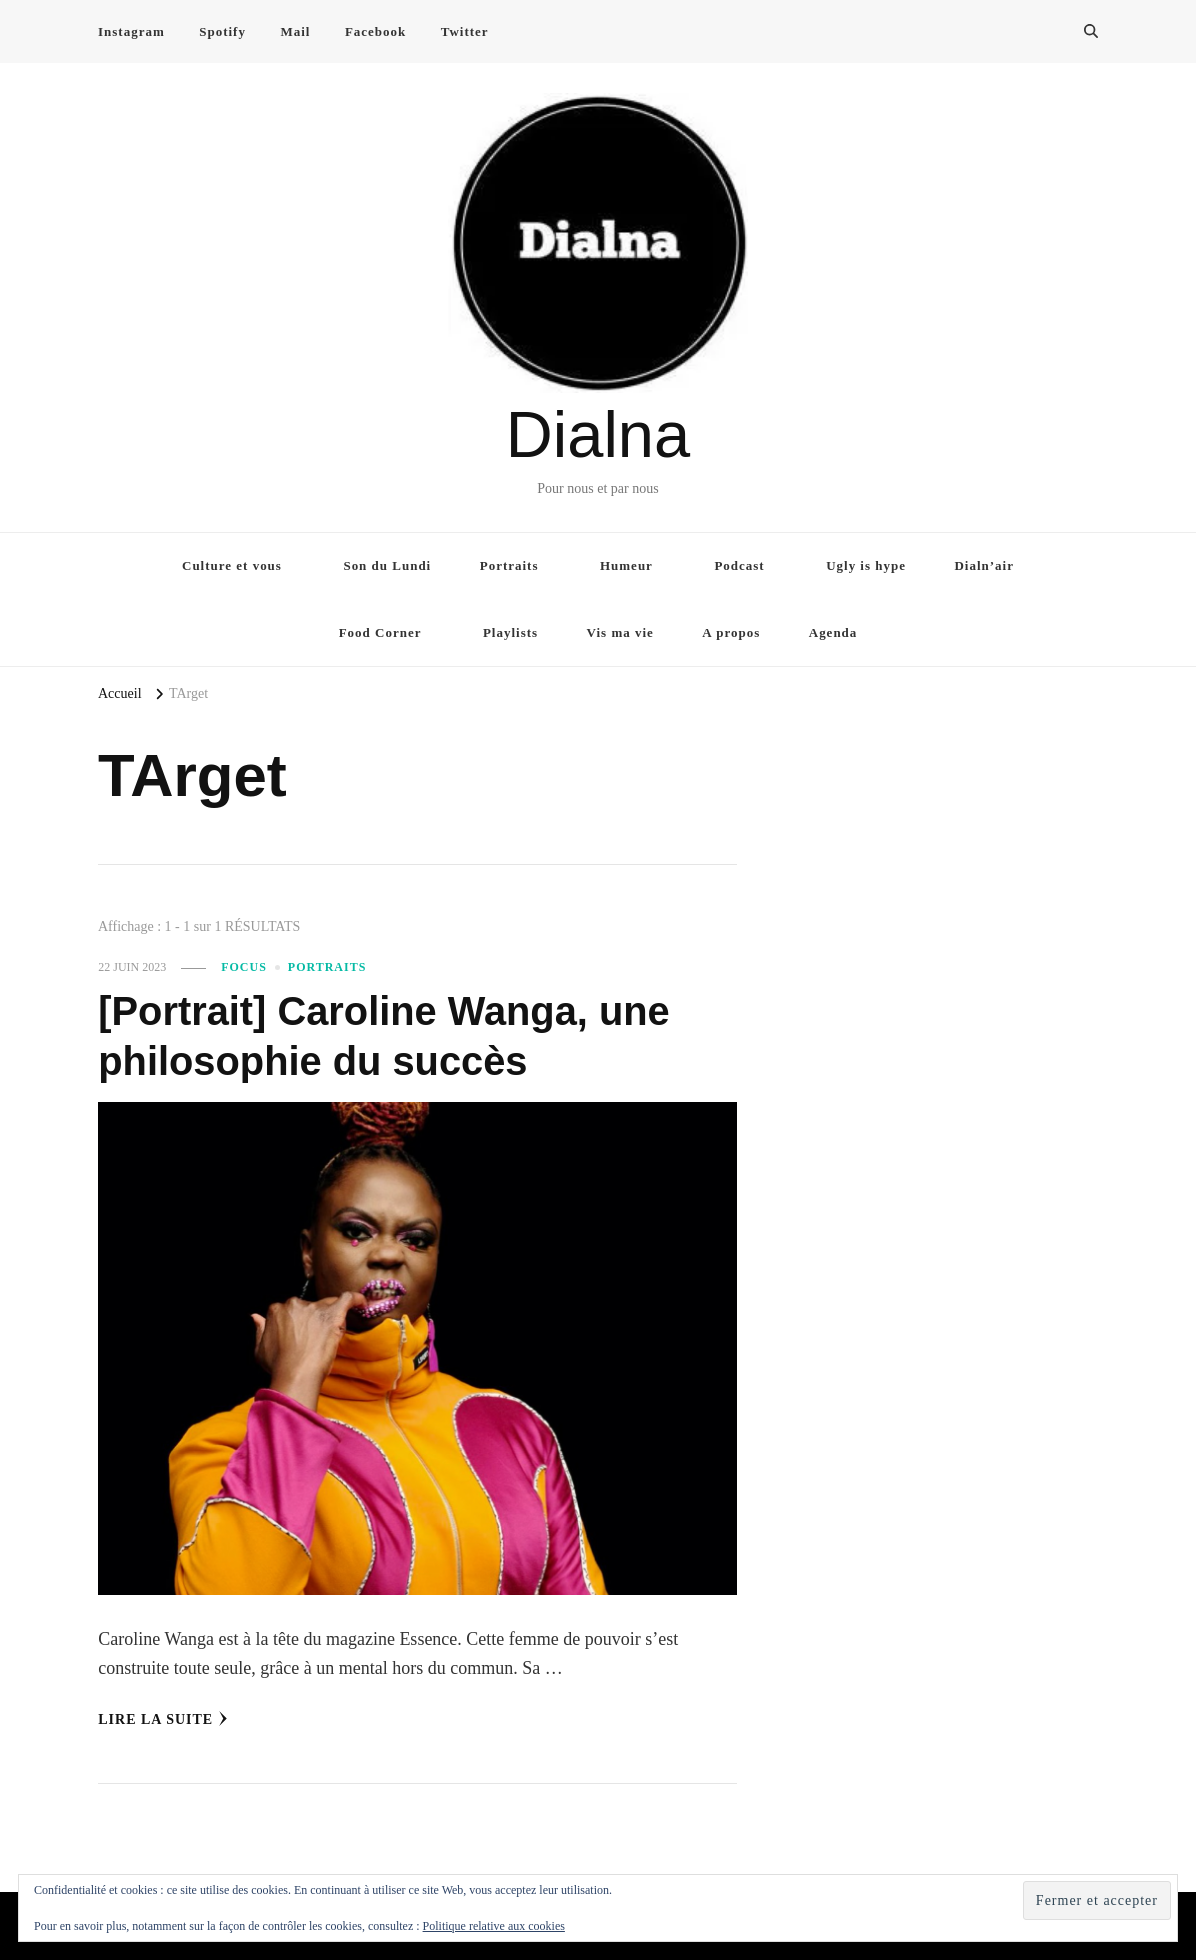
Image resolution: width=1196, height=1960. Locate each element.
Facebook (375, 31)
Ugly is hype (866, 565)
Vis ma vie (620, 632)
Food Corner (380, 632)
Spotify (222, 31)
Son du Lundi (387, 565)
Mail (295, 31)
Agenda (833, 632)
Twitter (465, 31)
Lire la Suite (163, 1719)
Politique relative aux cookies (494, 1926)
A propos (731, 632)
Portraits (509, 565)
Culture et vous (232, 565)
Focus (244, 967)
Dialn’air (984, 565)
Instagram (131, 31)
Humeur (626, 565)
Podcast (739, 565)
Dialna (598, 434)
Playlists (510, 632)
